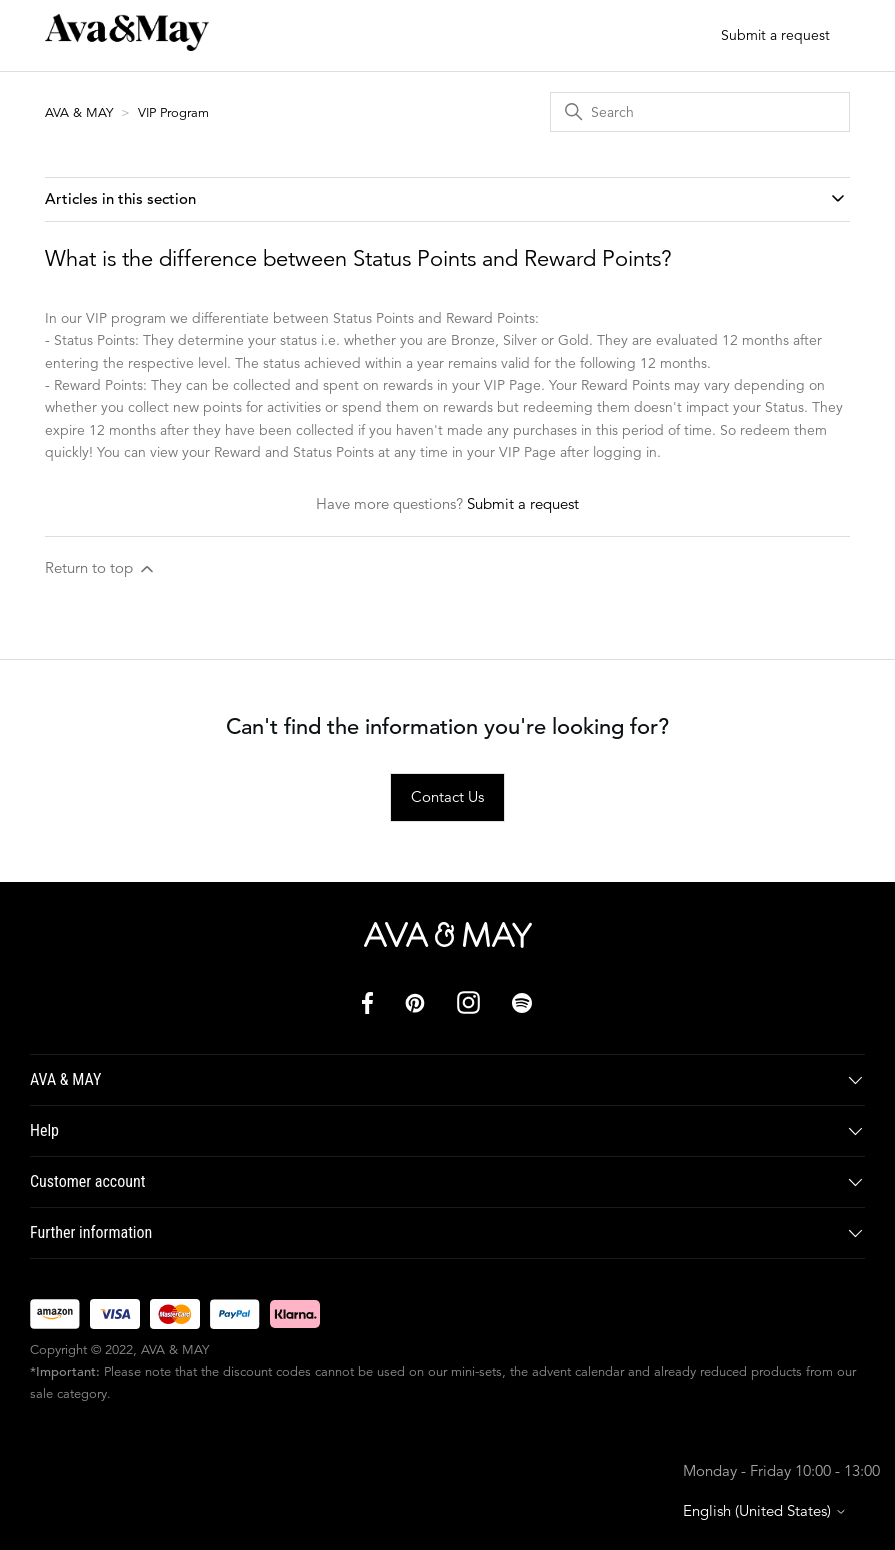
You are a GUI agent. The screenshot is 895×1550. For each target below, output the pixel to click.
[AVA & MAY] (448, 935)
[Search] (700, 112)
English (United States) (765, 1510)
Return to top (101, 568)
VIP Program (173, 112)
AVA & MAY (81, 112)
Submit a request (775, 35)
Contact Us (447, 796)
